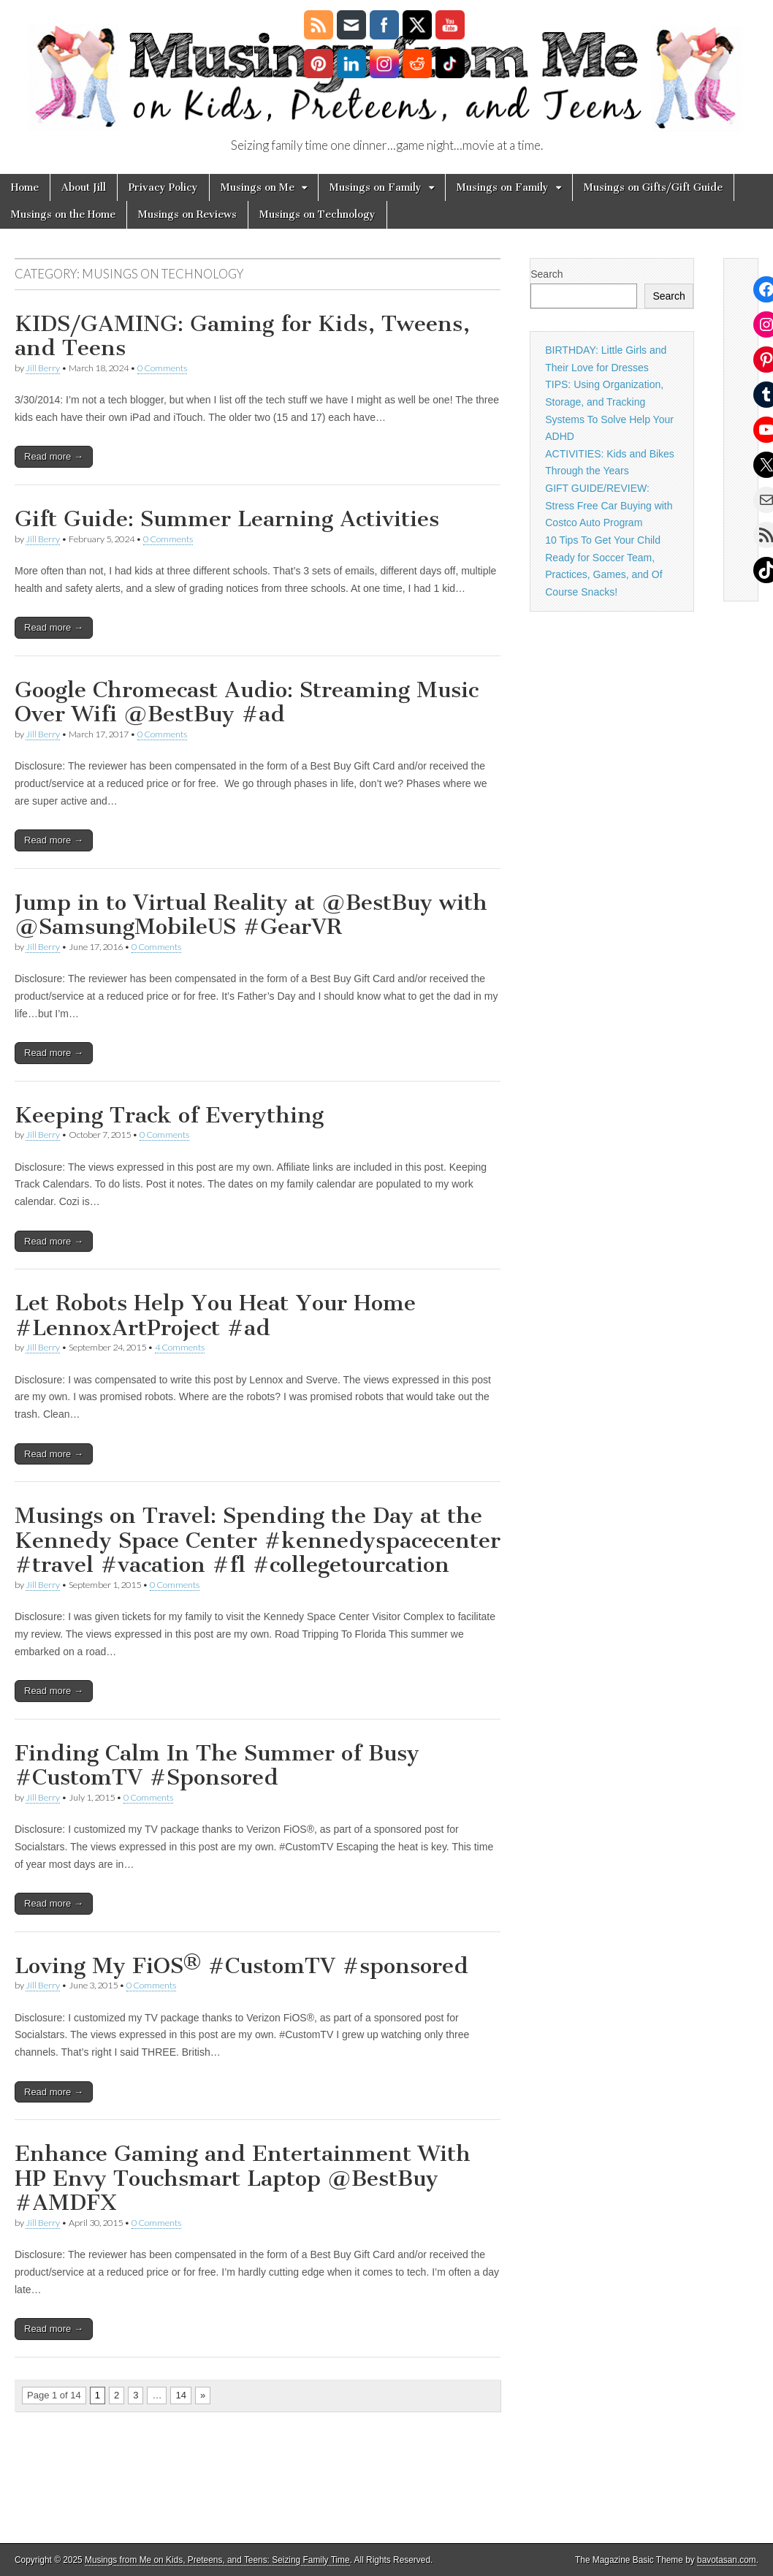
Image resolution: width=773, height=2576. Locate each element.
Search (546, 274)
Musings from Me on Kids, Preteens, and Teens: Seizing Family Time (217, 2560)
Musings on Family (376, 187)
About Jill (83, 187)
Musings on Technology (317, 214)
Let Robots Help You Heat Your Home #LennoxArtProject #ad (215, 1315)
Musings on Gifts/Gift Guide (653, 187)
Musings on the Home (63, 214)
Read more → (53, 456)
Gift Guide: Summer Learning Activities (227, 519)
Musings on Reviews (187, 214)
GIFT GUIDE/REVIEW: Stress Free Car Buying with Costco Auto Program (608, 505)
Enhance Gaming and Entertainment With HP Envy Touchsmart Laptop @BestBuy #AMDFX (243, 2178)
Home (25, 187)
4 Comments (180, 1347)
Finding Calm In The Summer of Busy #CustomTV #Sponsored (217, 1765)
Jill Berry (43, 367)
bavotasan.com (726, 2560)
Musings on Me (257, 187)
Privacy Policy (163, 187)
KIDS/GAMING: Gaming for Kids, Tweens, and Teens (242, 336)
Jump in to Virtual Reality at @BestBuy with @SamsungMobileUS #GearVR (251, 915)
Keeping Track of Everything (169, 1115)
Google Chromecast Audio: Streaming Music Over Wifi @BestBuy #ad (247, 702)
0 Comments (162, 367)
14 (180, 2395)
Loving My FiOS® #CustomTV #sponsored (241, 1966)
